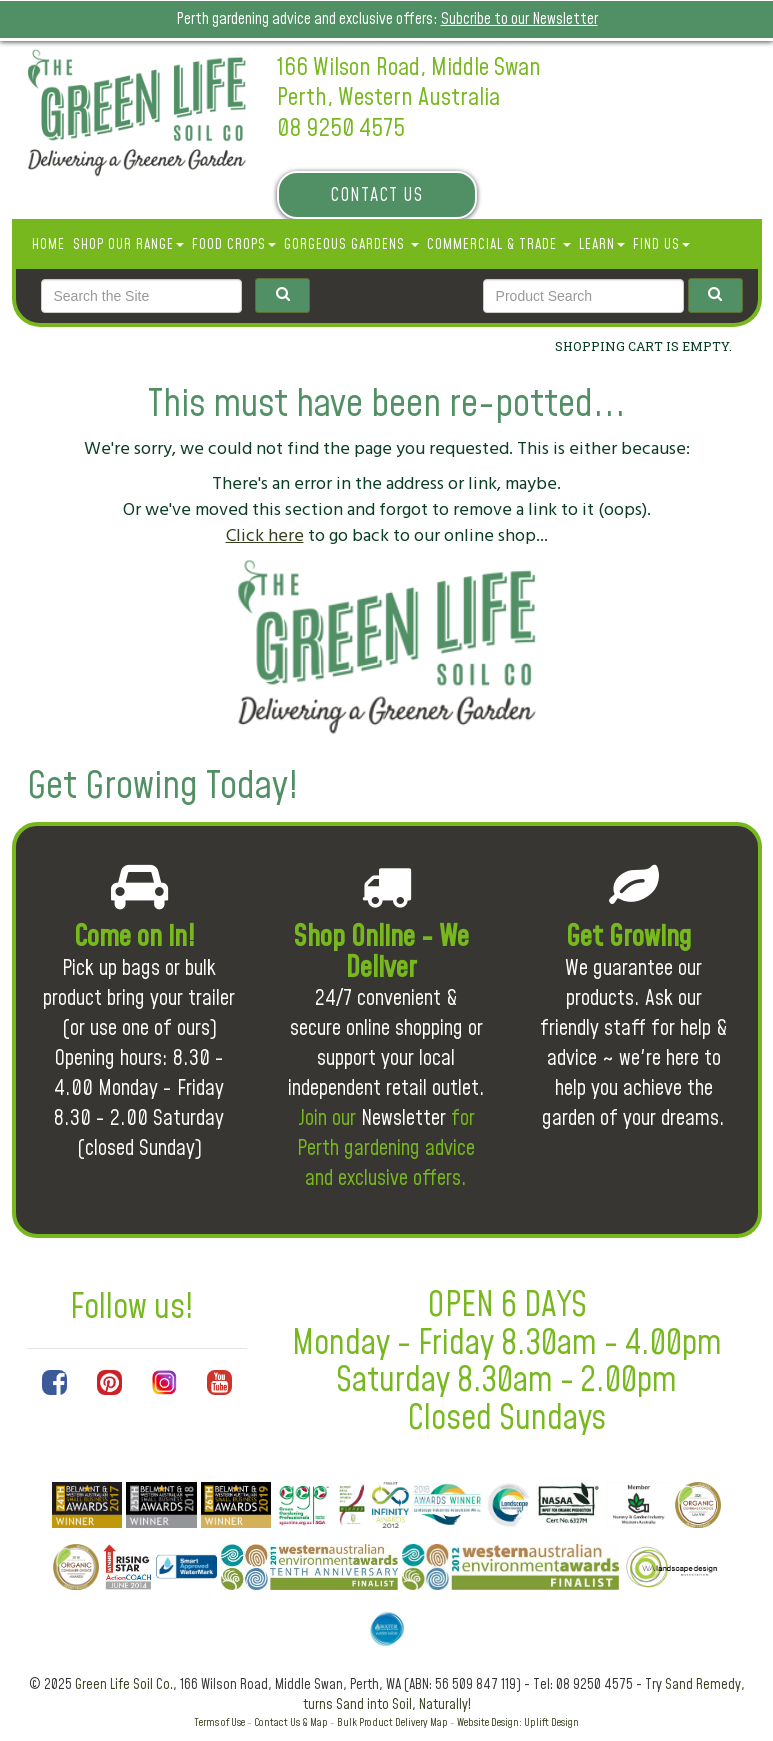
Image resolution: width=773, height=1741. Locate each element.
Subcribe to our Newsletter (519, 19)
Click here (265, 535)
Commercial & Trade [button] (499, 245)
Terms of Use (219, 1722)
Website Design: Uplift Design (518, 1722)
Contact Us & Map (291, 1722)
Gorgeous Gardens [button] (351, 245)
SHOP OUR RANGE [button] (128, 245)
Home (48, 245)
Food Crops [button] (234, 245)
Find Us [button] (661, 245)
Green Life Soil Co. (124, 1685)
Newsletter (403, 1118)
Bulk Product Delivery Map (392, 1722)
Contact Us (376, 195)
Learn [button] (602, 245)
